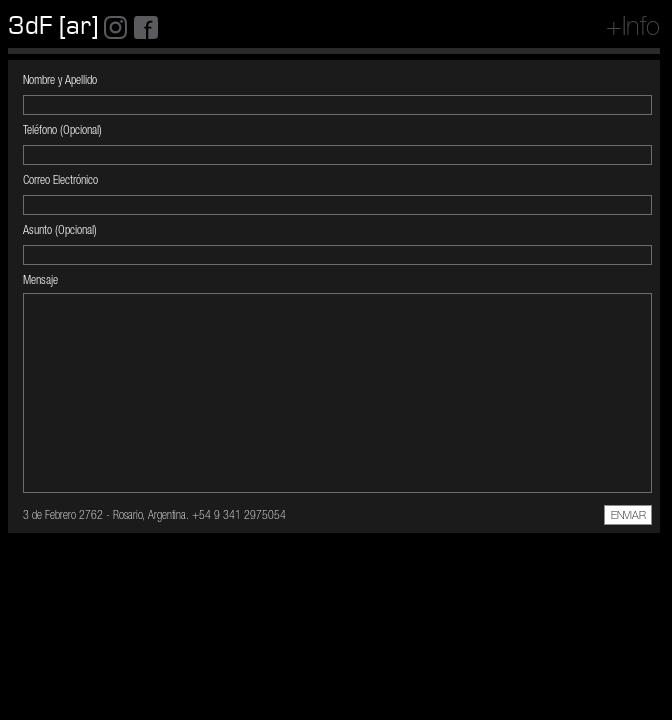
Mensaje (40, 281)
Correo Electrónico (60, 181)
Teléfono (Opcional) (62, 131)
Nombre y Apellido (60, 81)
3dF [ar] (53, 26)
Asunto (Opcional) (60, 231)
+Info (633, 29)
